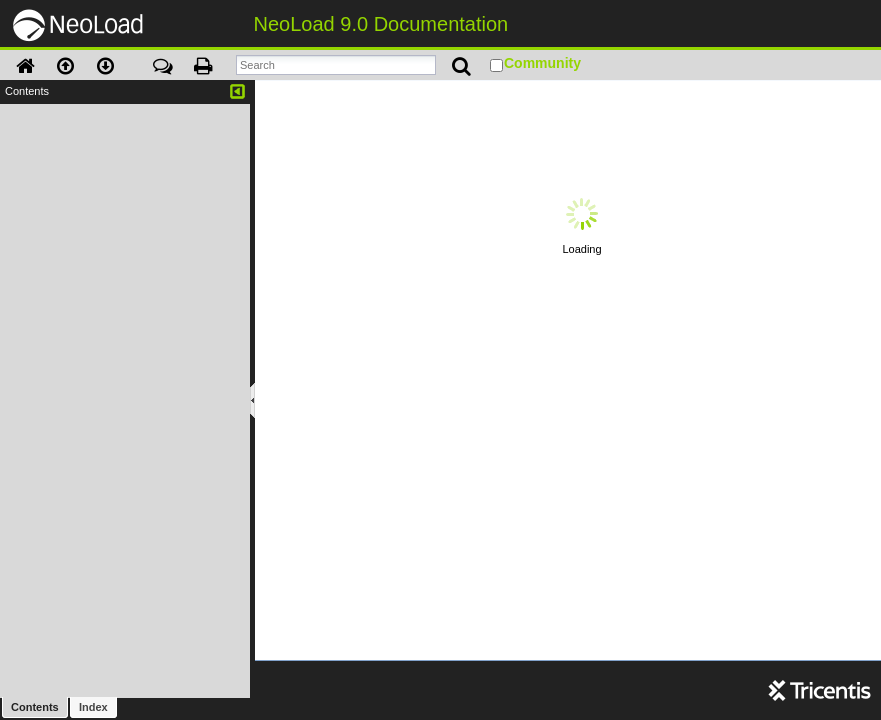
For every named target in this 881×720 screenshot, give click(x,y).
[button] (25, 70)
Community (542, 63)
